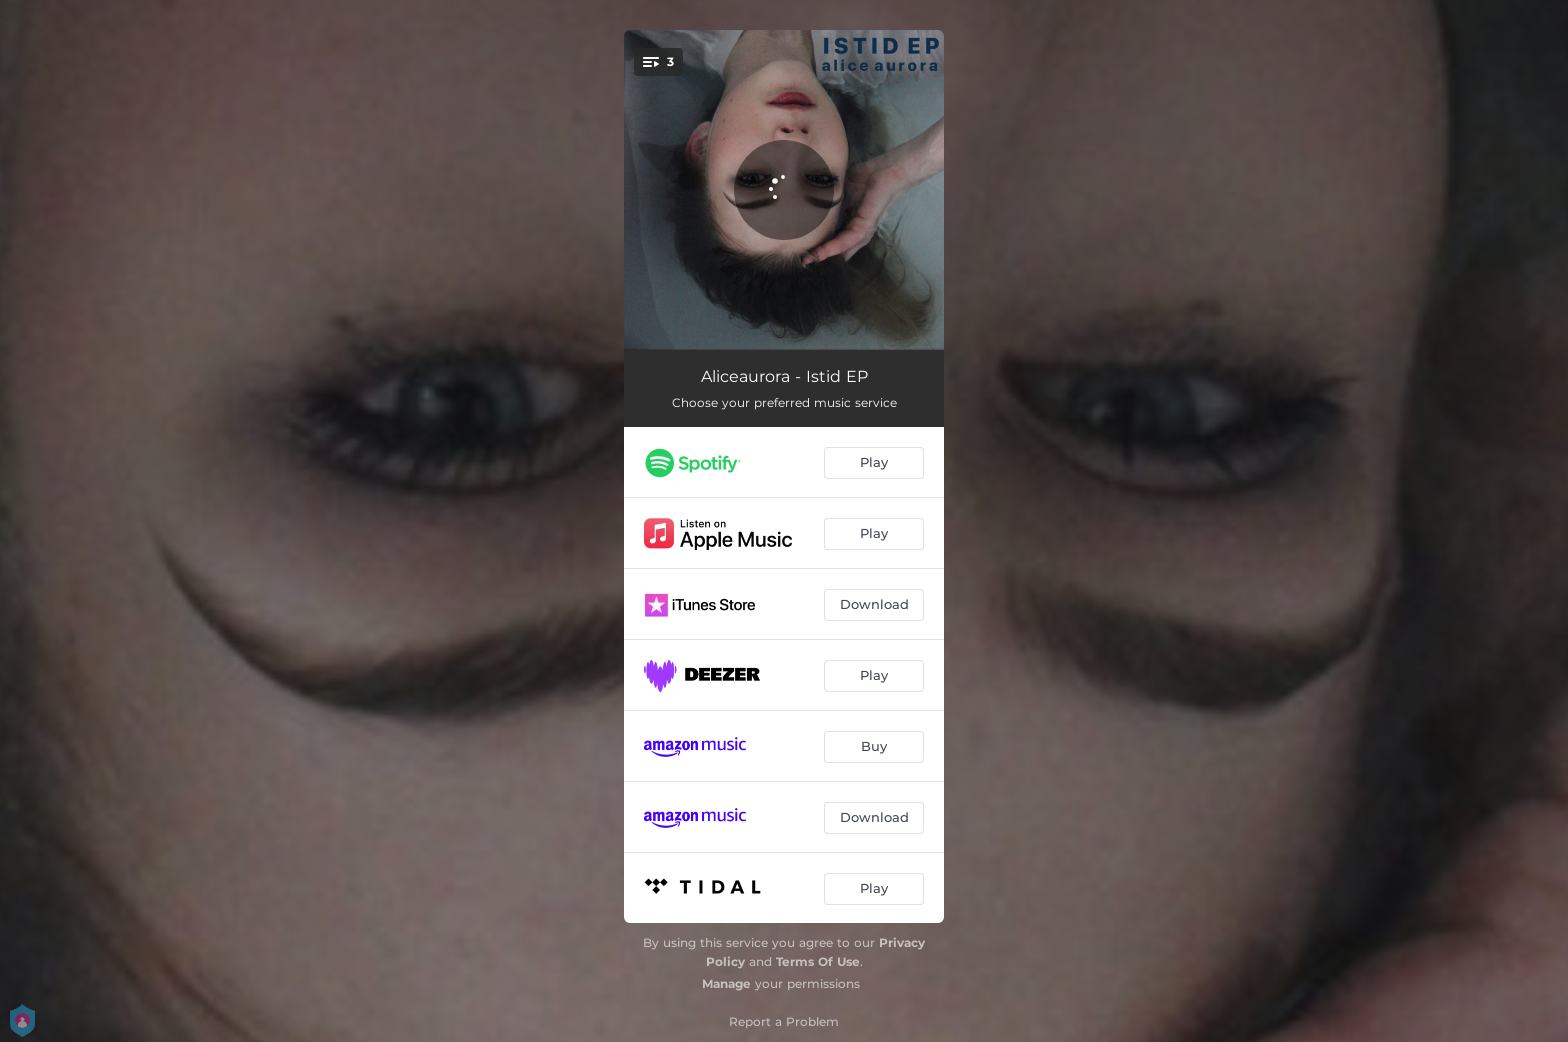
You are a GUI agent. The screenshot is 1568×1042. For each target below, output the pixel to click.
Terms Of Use (818, 961)
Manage (726, 983)
